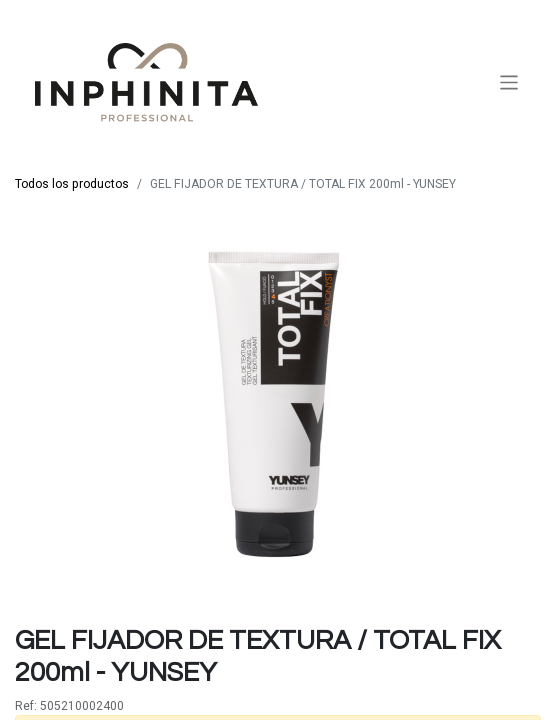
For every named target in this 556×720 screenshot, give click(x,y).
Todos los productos (72, 184)
